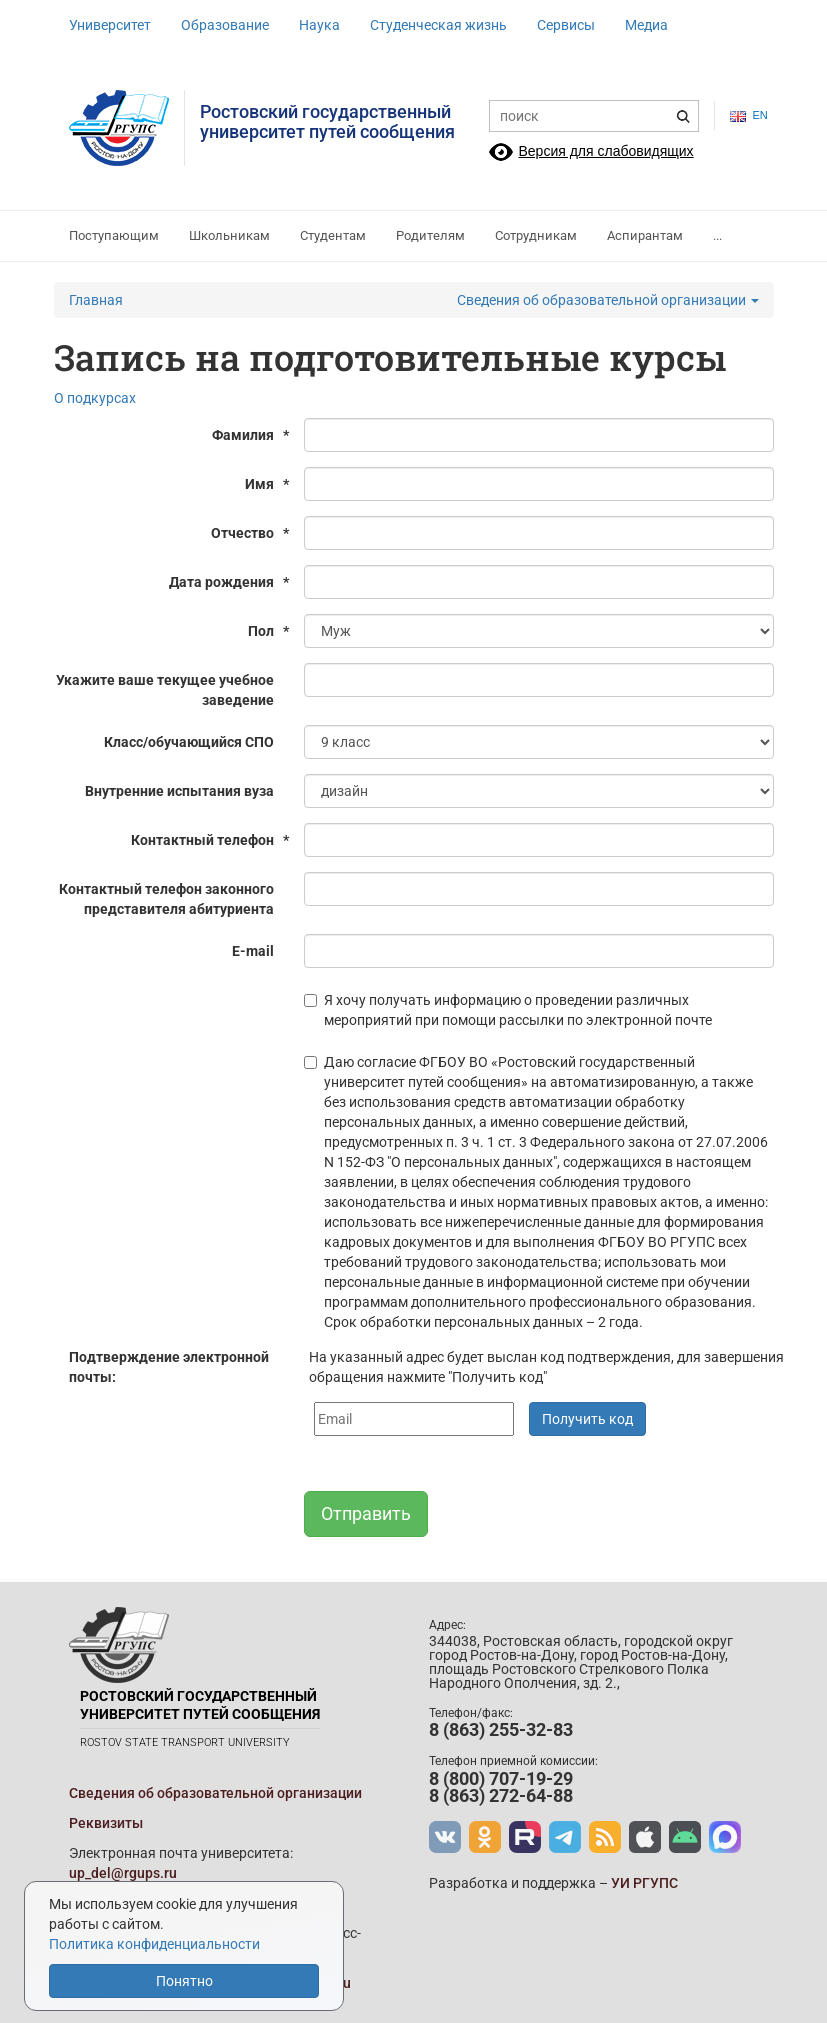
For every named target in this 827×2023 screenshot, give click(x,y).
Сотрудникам (536, 235)
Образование (225, 25)
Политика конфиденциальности (154, 1944)
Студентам (333, 235)
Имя (267, 484)
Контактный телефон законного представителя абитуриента (166, 899)
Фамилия (250, 435)
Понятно (184, 1981)
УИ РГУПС (644, 1883)
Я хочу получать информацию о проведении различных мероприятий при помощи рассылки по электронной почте (508, 1010)
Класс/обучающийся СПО (189, 742)
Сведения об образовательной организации (608, 300)
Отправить (366, 1513)
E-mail (253, 951)
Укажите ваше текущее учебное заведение (165, 690)
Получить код (587, 1419)
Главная (96, 300)
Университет (110, 25)
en (744, 115)
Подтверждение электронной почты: (169, 1367)
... (717, 235)
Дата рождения (229, 582)
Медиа (646, 25)
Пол (268, 631)
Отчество (250, 533)
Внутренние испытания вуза (179, 791)
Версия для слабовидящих (606, 151)
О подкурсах (95, 398)
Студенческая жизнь (438, 25)
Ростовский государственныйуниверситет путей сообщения (327, 121)
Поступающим (114, 235)
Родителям (430, 235)
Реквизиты (106, 1823)
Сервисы (566, 25)
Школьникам (229, 235)
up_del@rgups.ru (123, 1873)
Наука (319, 25)
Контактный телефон (210, 840)
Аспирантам (645, 235)
